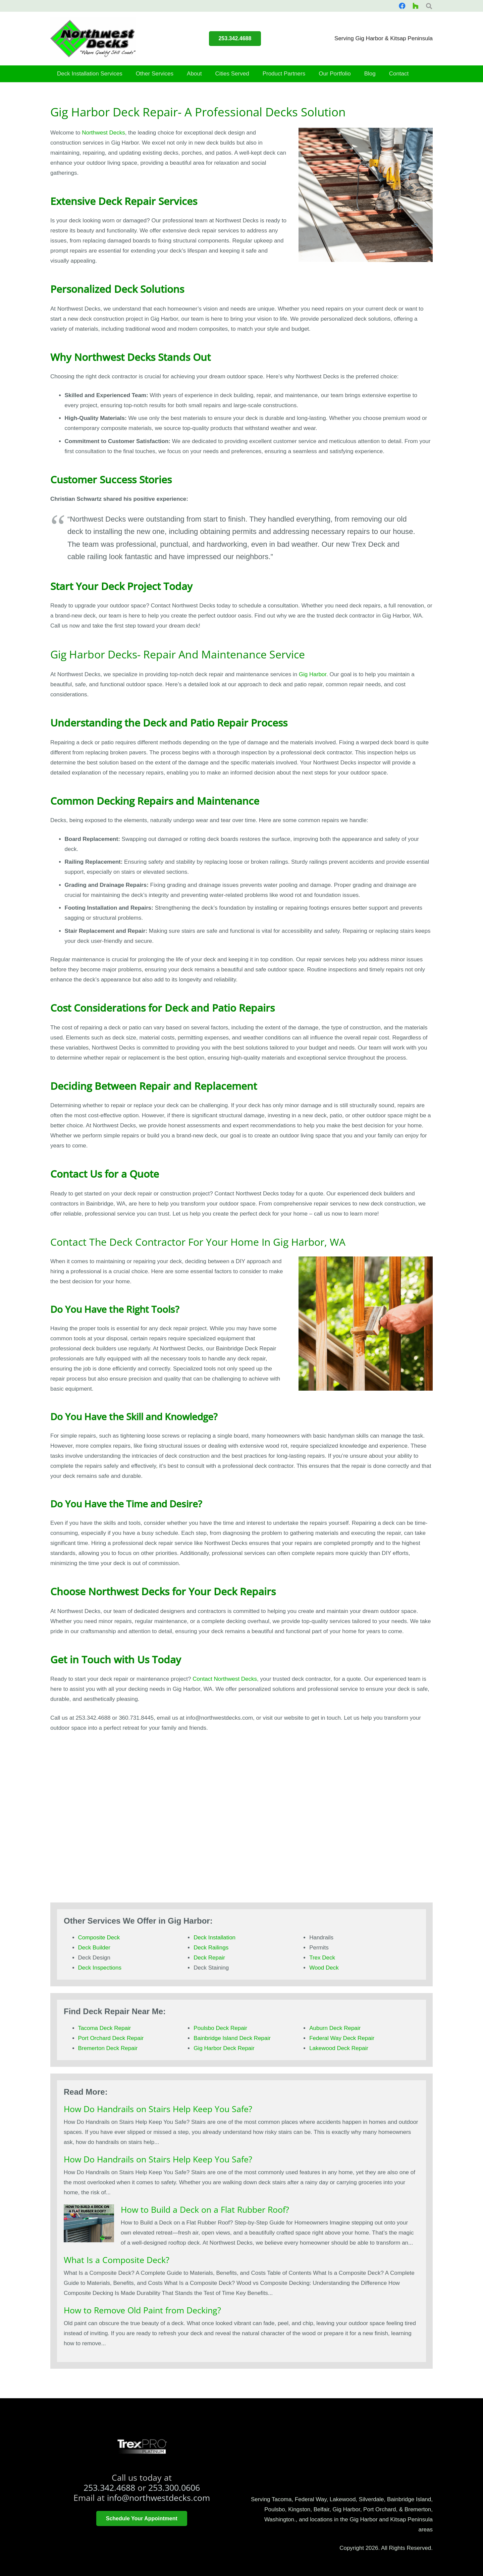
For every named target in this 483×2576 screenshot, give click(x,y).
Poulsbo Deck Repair (220, 2028)
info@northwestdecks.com (158, 2497)
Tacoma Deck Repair (104, 2028)
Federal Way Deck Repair (341, 2038)
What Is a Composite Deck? (116, 2259)
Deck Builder (94, 1947)
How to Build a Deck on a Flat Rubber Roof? (205, 2209)
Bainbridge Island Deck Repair (232, 2038)
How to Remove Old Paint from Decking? (142, 2310)
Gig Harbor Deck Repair (224, 2048)
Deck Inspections (99, 1968)
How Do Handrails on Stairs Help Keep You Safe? (158, 2108)
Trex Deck (322, 1957)
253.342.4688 (109, 2487)
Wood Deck (324, 1968)
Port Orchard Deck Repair (111, 2038)
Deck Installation (214, 1937)
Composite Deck (99, 1937)
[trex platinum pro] (141, 2446)
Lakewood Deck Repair (338, 2048)
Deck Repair (209, 1957)
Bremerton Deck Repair (108, 2048)
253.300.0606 (174, 2487)
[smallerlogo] (93, 38)
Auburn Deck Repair (335, 2028)
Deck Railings (211, 1947)
